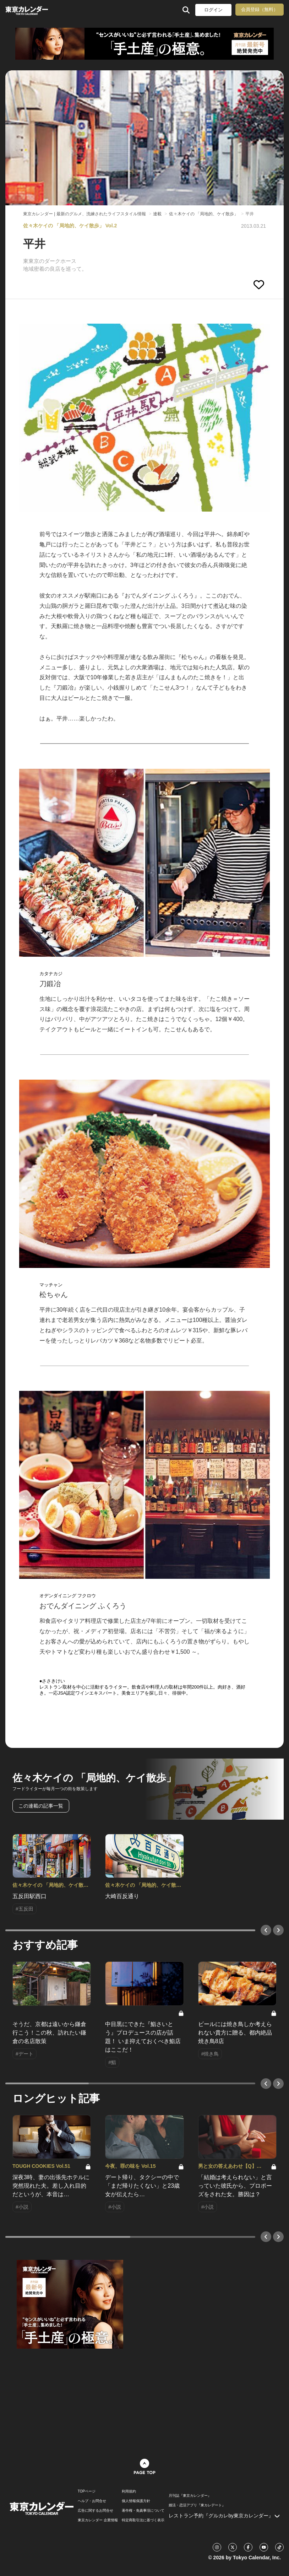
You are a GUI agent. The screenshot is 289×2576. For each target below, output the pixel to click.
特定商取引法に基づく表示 (143, 2520)
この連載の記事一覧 (40, 1806)
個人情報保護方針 (136, 2501)
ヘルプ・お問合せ (92, 2501)
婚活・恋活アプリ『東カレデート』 (197, 2505)
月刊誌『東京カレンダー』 (190, 2495)
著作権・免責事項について (143, 2510)
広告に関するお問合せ (95, 2510)
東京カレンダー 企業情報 (98, 2520)
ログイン (213, 9)
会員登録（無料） (259, 9)
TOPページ (87, 2491)
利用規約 (129, 2491)
